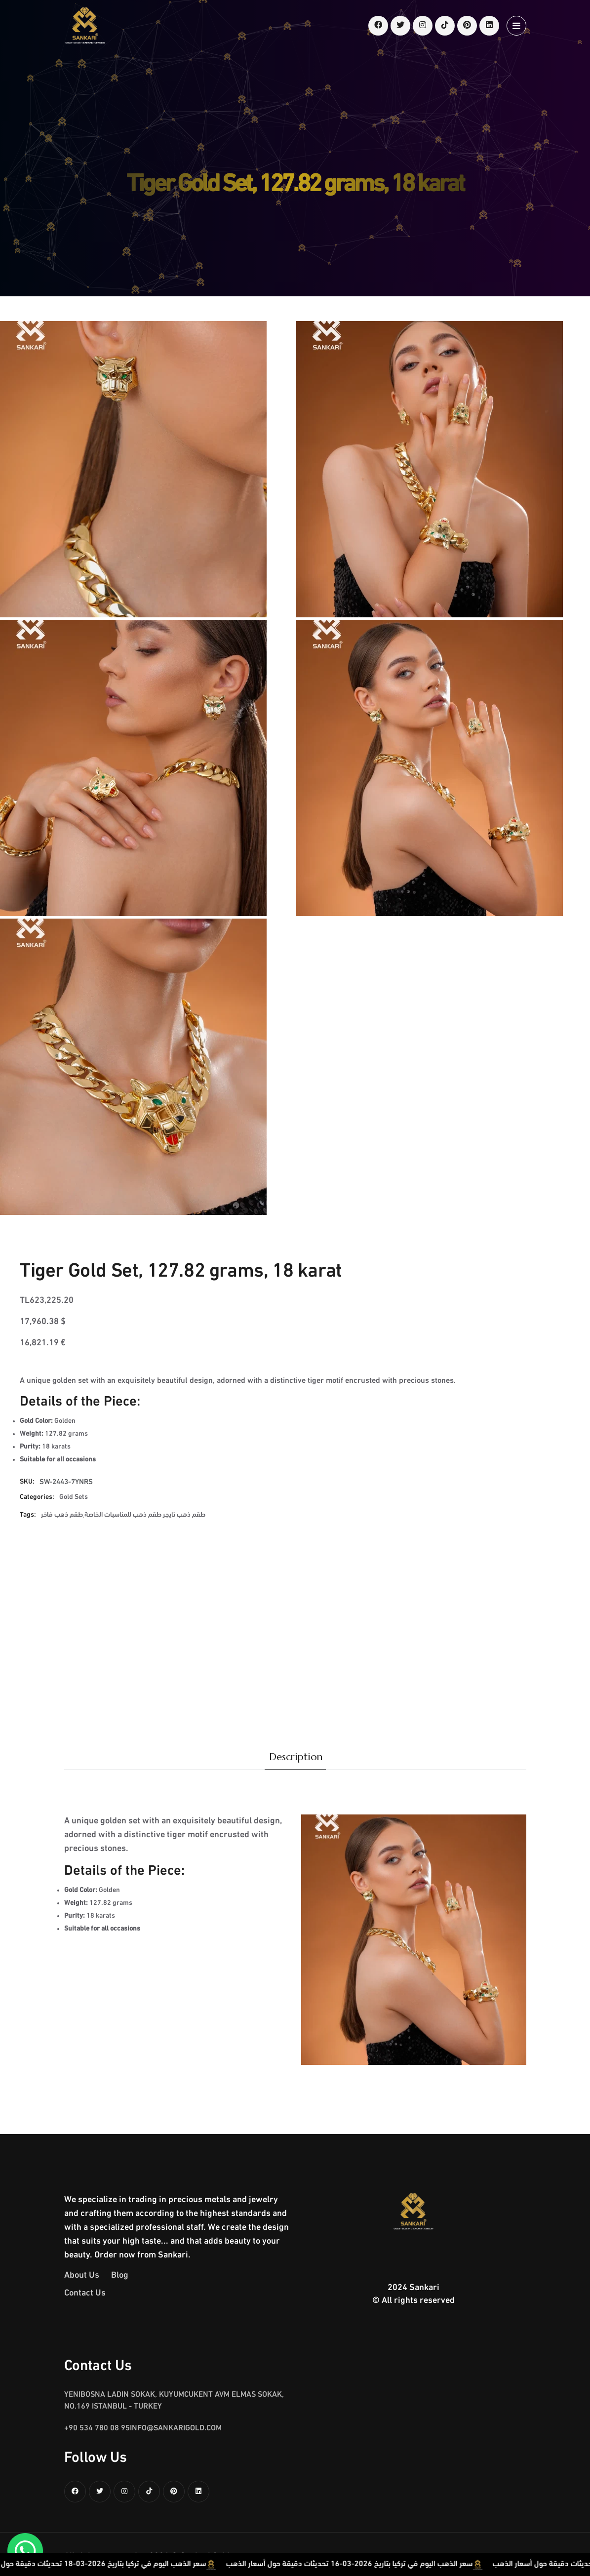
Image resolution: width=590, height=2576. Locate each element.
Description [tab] (295, 1757)
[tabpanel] (295, 1917)
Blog (119, 2275)
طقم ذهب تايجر (184, 1515)
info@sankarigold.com (176, 2428)
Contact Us (85, 2293)
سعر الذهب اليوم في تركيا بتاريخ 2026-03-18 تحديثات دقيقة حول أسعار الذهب (125, 2564)
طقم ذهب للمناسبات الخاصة (122, 1515)
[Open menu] (516, 26)
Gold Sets (73, 1497)
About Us (81, 2275)
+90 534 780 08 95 (97, 2428)
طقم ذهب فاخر (62, 1515)
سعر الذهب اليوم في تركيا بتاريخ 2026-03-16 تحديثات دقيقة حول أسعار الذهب (392, 2564)
